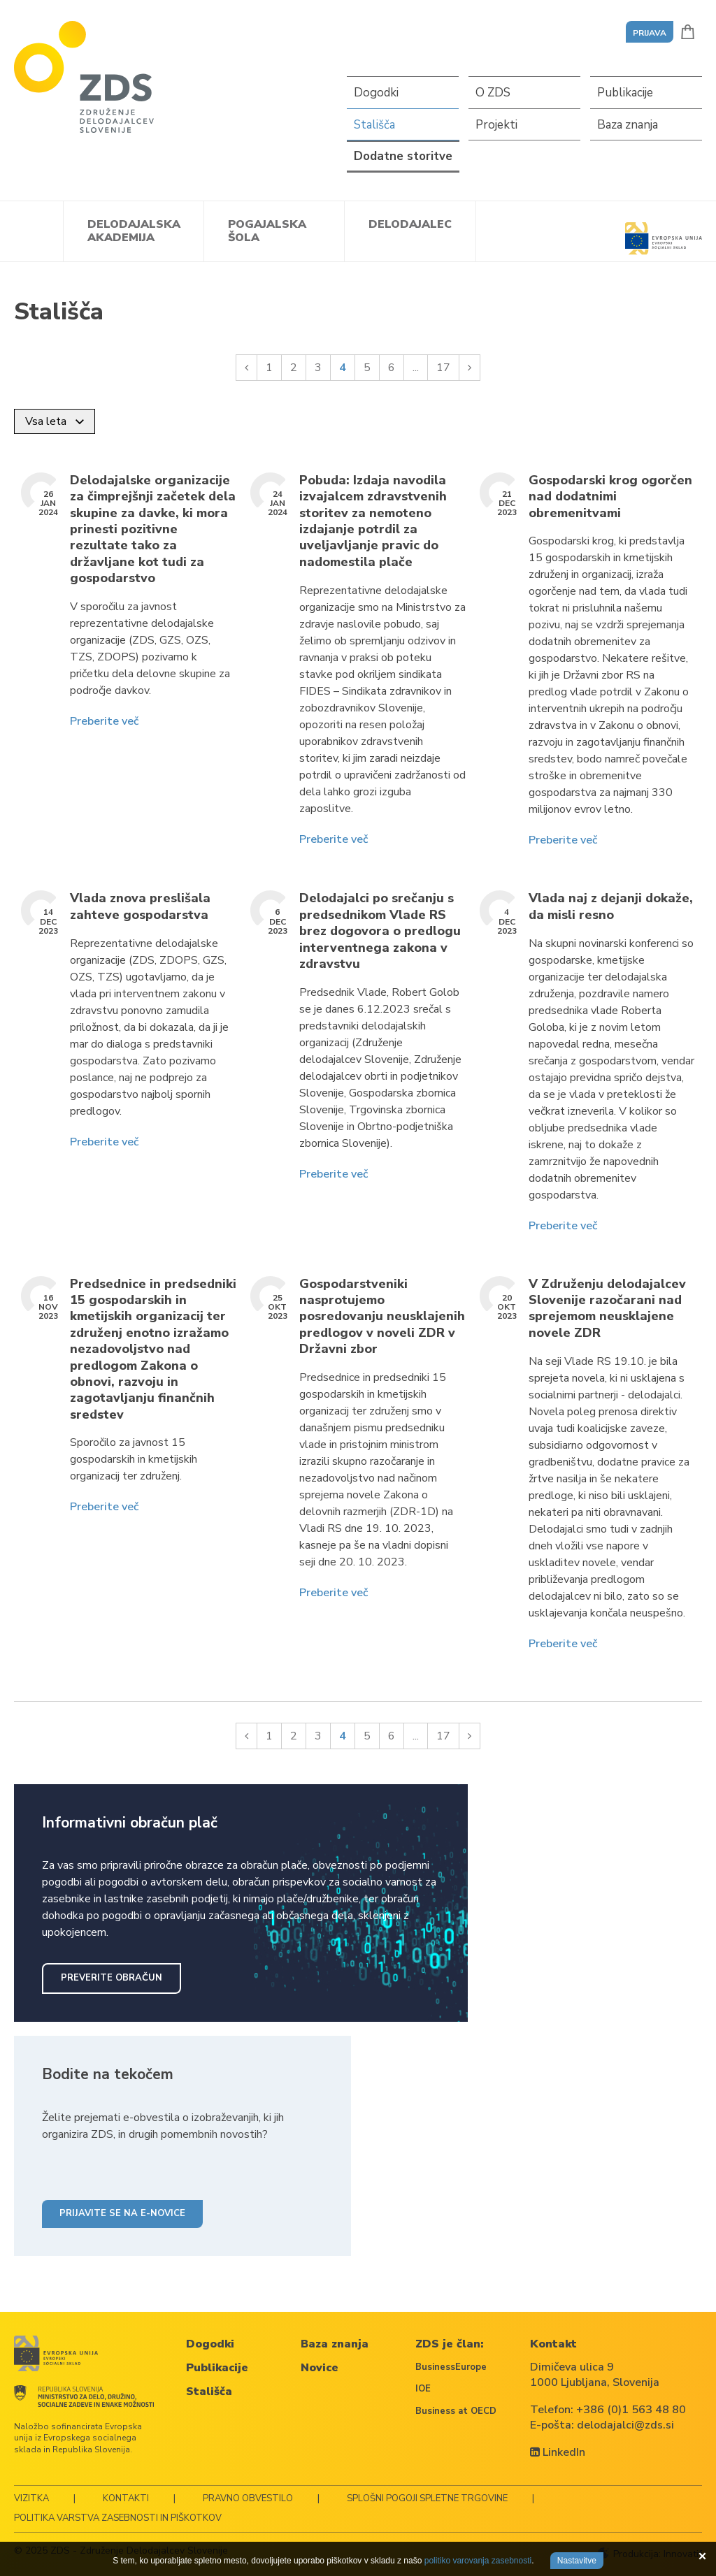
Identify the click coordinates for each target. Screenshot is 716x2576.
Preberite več (104, 721)
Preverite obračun (111, 1977)
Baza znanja (627, 125)
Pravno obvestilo (248, 2498)
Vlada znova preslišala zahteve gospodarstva (140, 906)
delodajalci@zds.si (625, 2425)
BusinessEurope (451, 2367)
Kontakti (126, 2498)
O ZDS (492, 93)
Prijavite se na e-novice (122, 2213)
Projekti (496, 125)
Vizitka (31, 2498)
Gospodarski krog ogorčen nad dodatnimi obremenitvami (610, 496)
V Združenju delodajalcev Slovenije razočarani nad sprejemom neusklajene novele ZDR (607, 1308)
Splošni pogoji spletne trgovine (427, 2498)
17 (443, 367)
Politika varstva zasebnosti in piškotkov (118, 2518)
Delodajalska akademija (133, 231)
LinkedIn (557, 2452)
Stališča (374, 125)
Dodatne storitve (403, 156)
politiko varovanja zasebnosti (477, 2561)
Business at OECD (455, 2411)
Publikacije (625, 93)
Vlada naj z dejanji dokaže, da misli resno (611, 906)
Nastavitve (576, 2561)
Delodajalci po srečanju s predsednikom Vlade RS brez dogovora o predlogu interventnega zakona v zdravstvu (380, 931)
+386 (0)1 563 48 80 (631, 2409)
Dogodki (376, 93)
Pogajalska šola (267, 231)
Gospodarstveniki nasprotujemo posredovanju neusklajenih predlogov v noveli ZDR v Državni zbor (382, 1317)
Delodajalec (410, 224)
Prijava (649, 32)
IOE (423, 2388)
